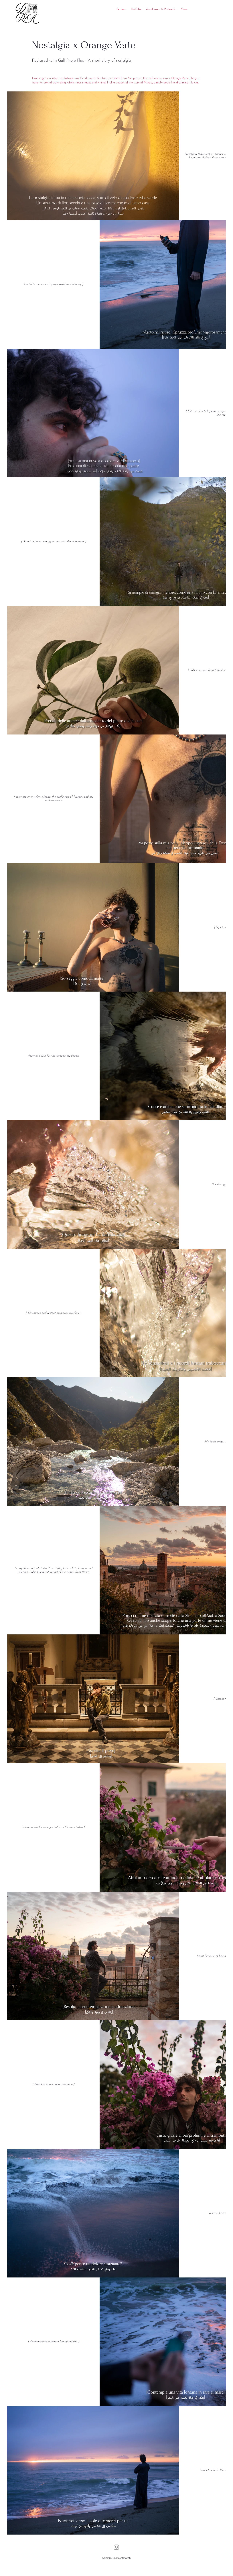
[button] (135, 8)
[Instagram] (116, 2547)
